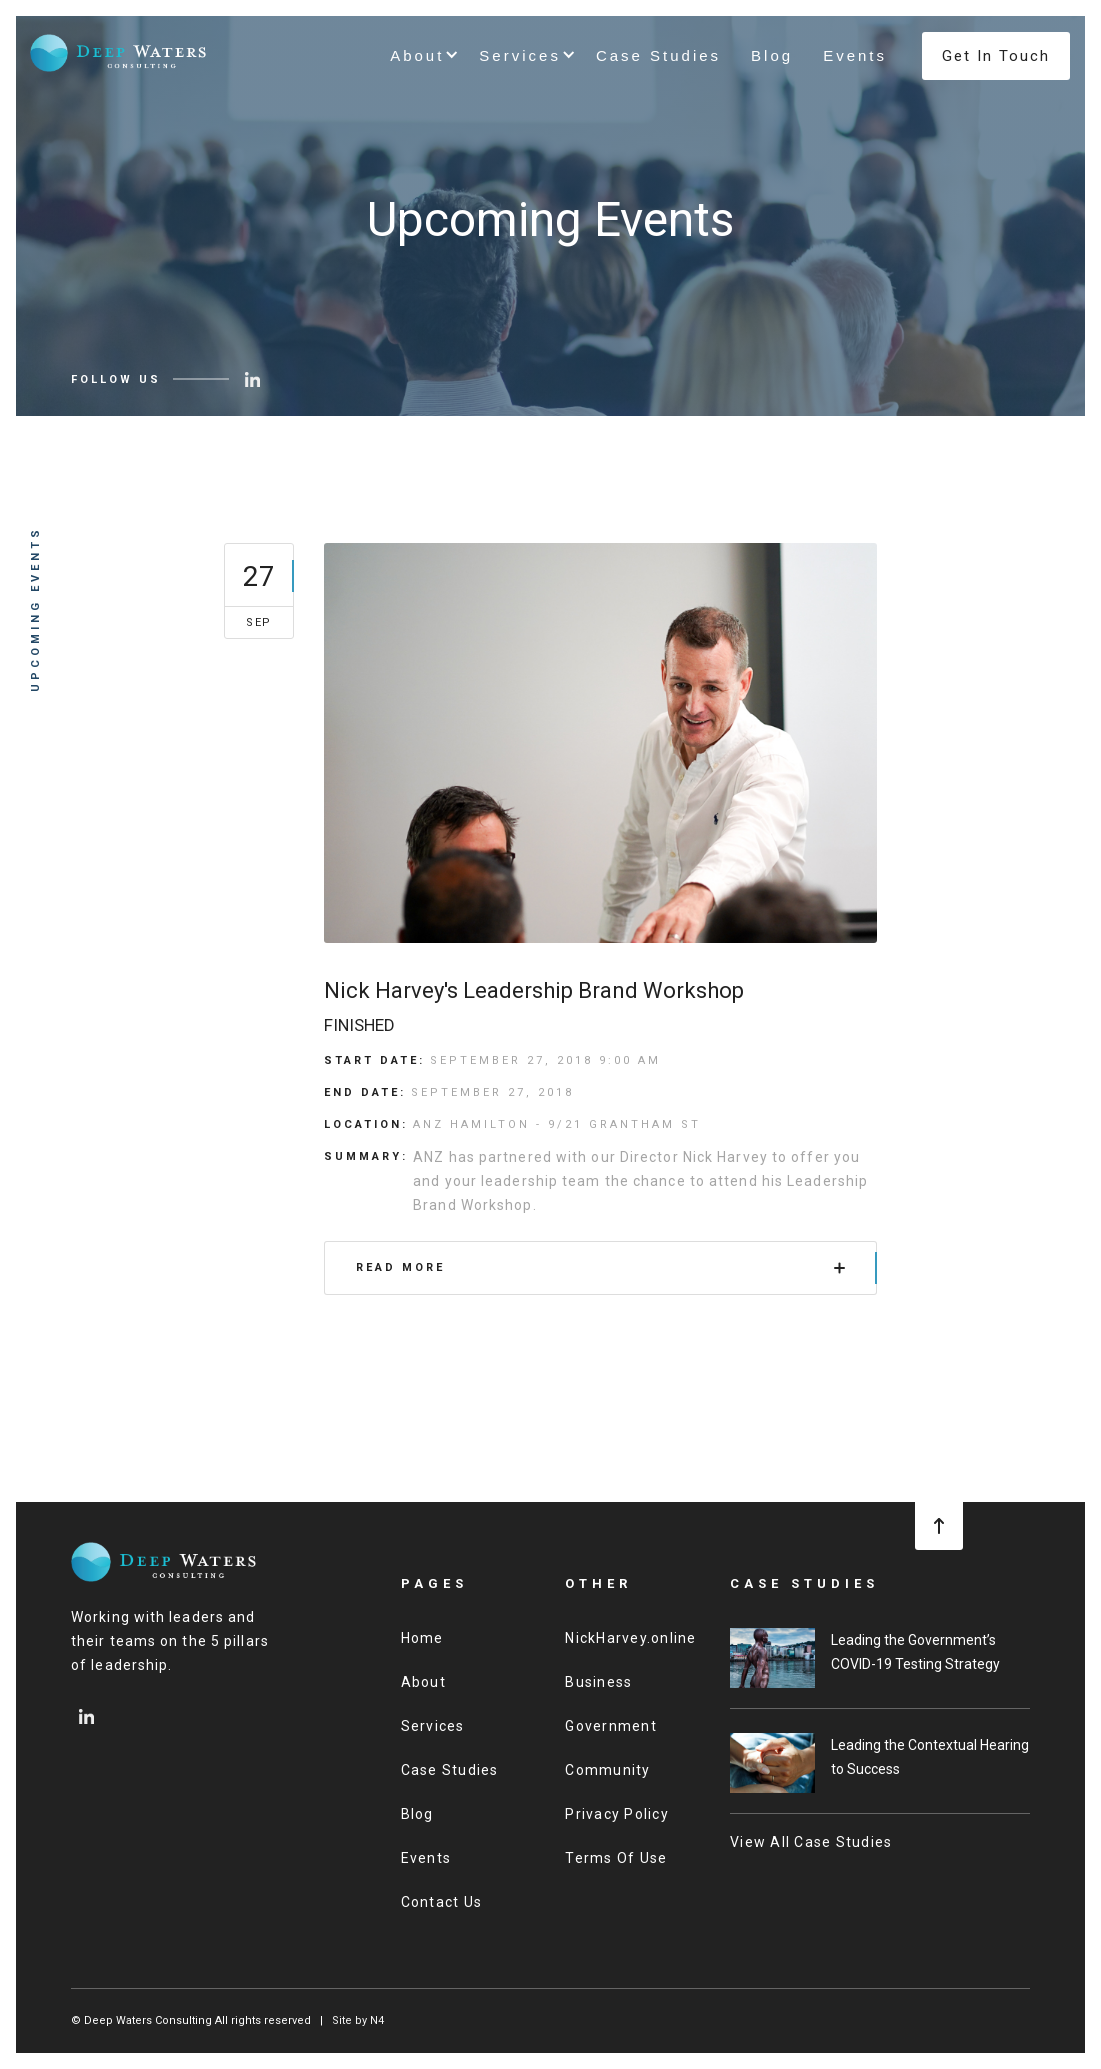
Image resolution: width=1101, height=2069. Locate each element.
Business (598, 1682)
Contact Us (442, 1902)
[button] (419, 56)
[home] (119, 52)
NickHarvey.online (630, 1638)
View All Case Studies (811, 1842)
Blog (772, 55)
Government (611, 1726)
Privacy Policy (617, 1814)
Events (855, 55)
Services (433, 1726)
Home (422, 1638)
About (423, 1682)
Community (607, 1770)
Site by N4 (358, 2020)
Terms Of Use (616, 1858)
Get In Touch (996, 56)
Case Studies (658, 55)
